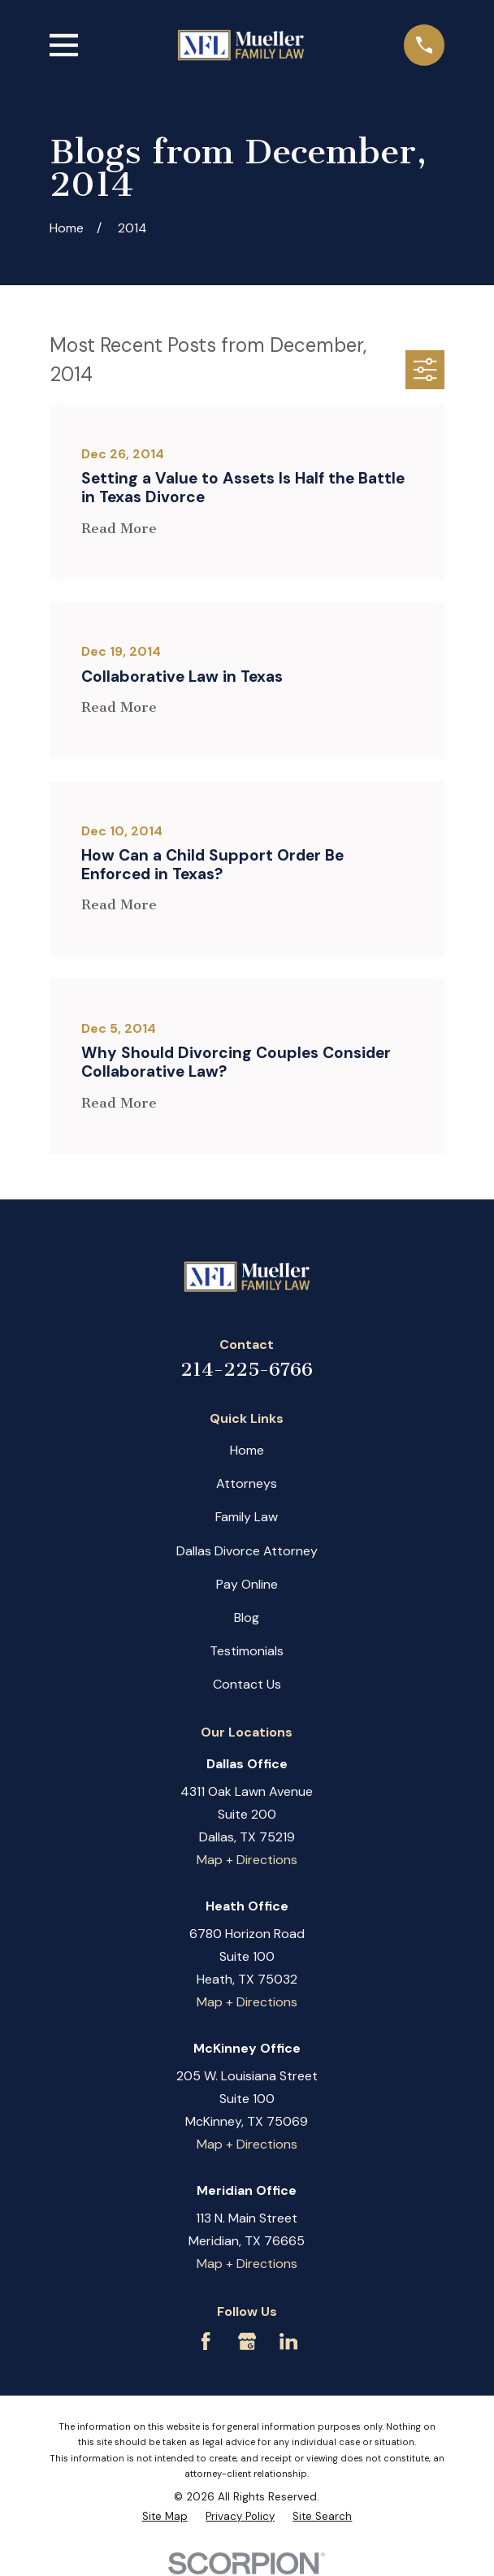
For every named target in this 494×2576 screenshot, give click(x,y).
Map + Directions (247, 1859)
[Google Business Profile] (247, 2341)
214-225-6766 (246, 1370)
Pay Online (247, 1584)
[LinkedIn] (288, 2341)
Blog (246, 1617)
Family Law (246, 1516)
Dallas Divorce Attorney (247, 1550)
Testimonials (247, 1650)
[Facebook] (205, 2341)
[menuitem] (165, 2516)
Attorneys (246, 1483)
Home (247, 1450)
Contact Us (247, 1684)
